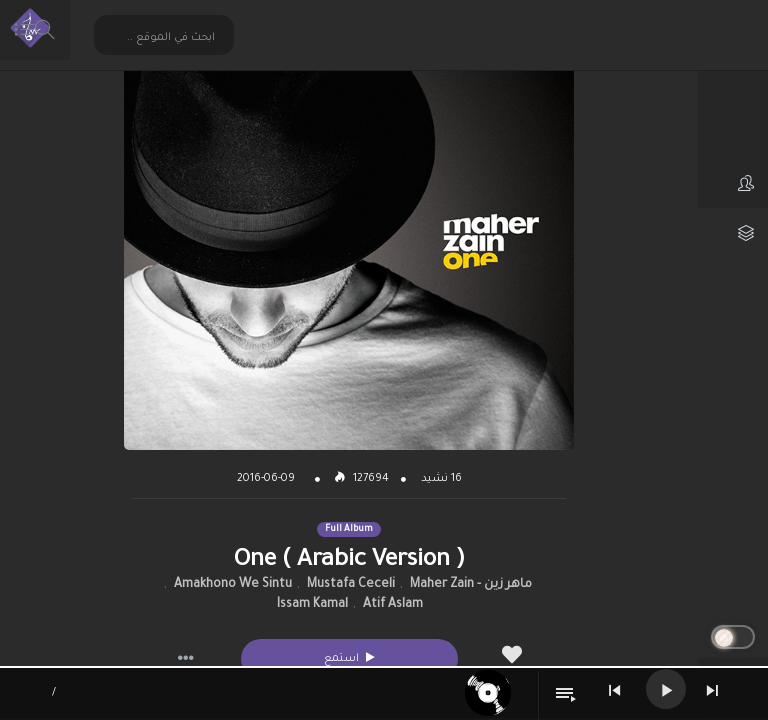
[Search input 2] (165, 37)
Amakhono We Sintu (233, 585)
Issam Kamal (312, 605)
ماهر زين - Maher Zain (471, 585)
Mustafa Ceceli (351, 585)
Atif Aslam (393, 605)
